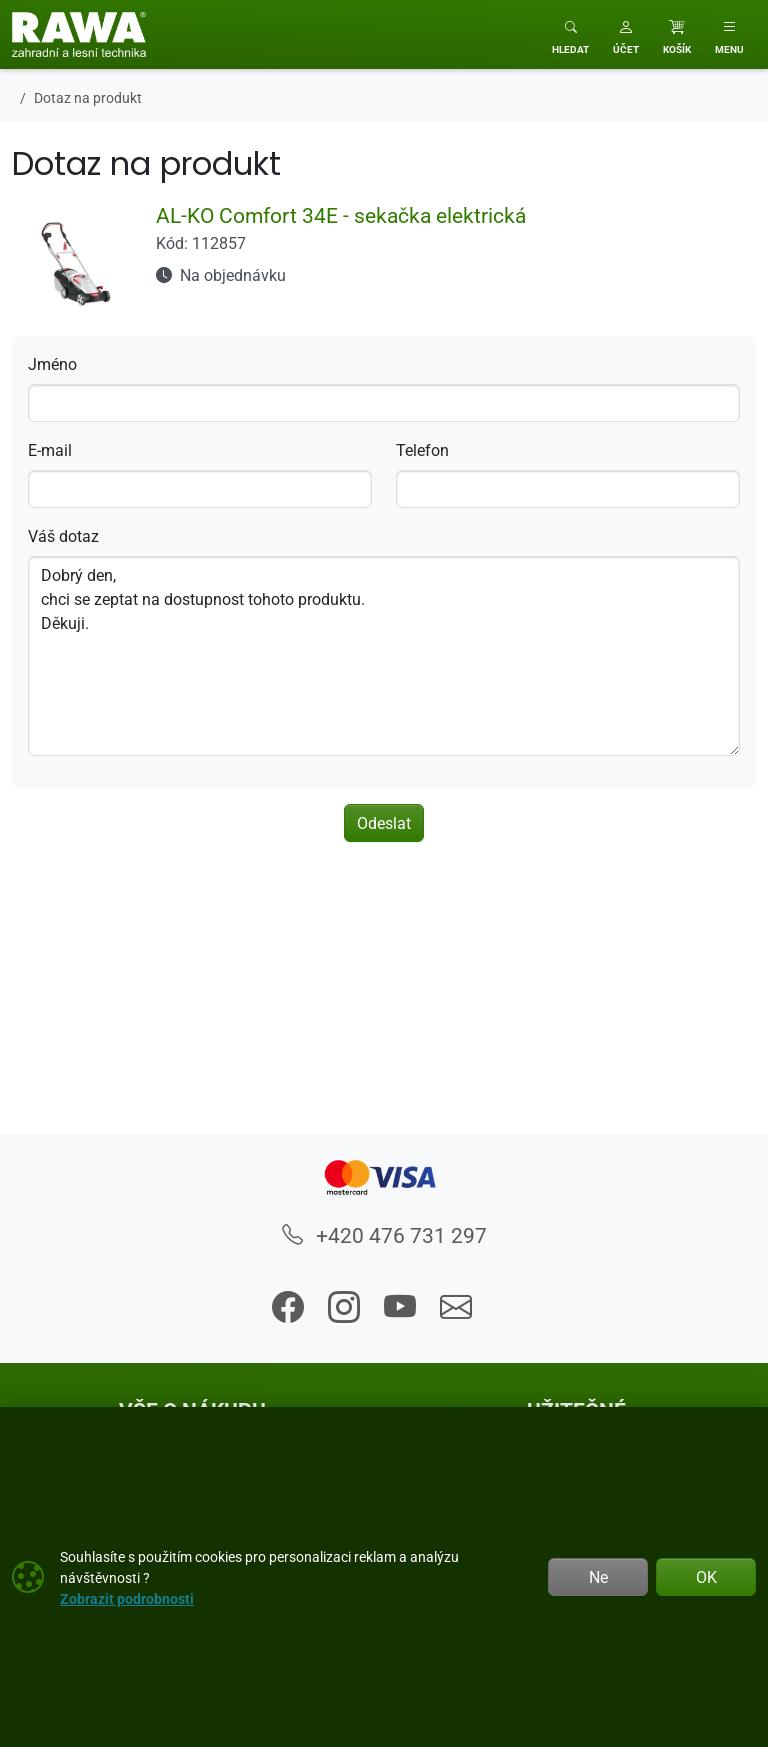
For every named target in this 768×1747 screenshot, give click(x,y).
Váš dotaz (63, 536)
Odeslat (384, 823)
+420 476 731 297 (384, 1235)
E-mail (50, 450)
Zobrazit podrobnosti (127, 1598)
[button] (626, 34)
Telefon (422, 450)
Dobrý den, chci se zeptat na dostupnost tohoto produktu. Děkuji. (384, 656)
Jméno (52, 364)
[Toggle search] (570, 34)
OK (706, 1577)
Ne (598, 1577)
